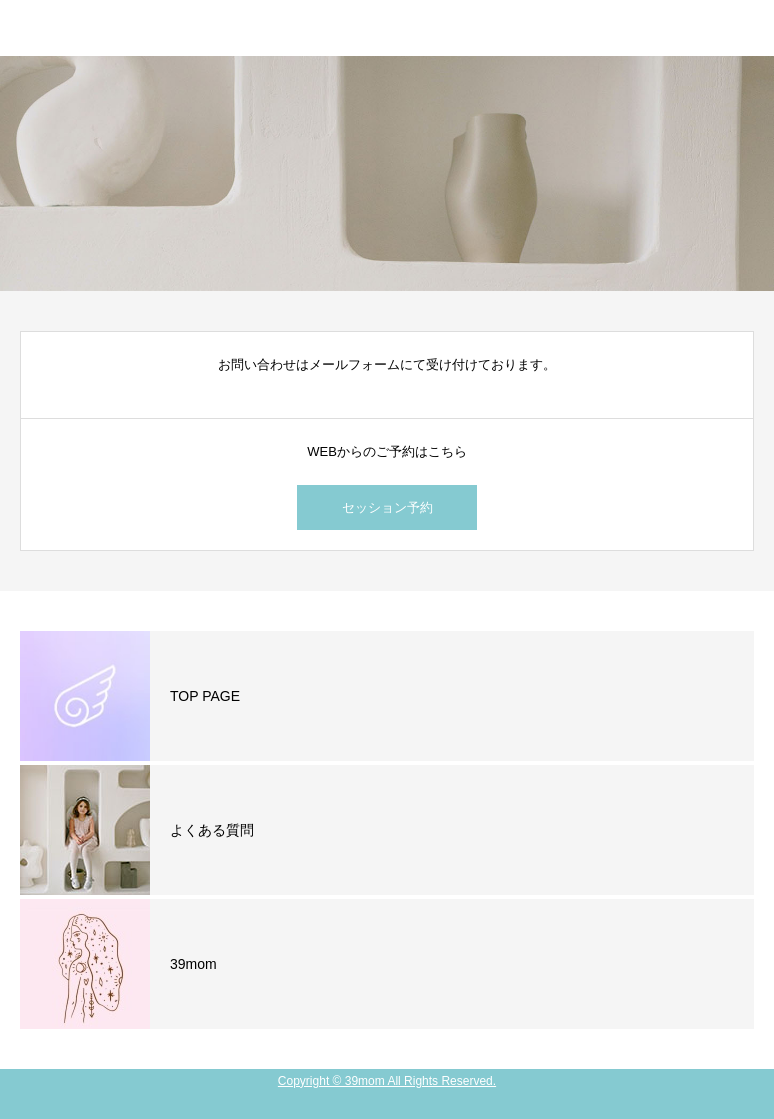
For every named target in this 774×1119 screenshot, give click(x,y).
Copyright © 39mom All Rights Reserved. (387, 1081)
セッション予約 (387, 507)
